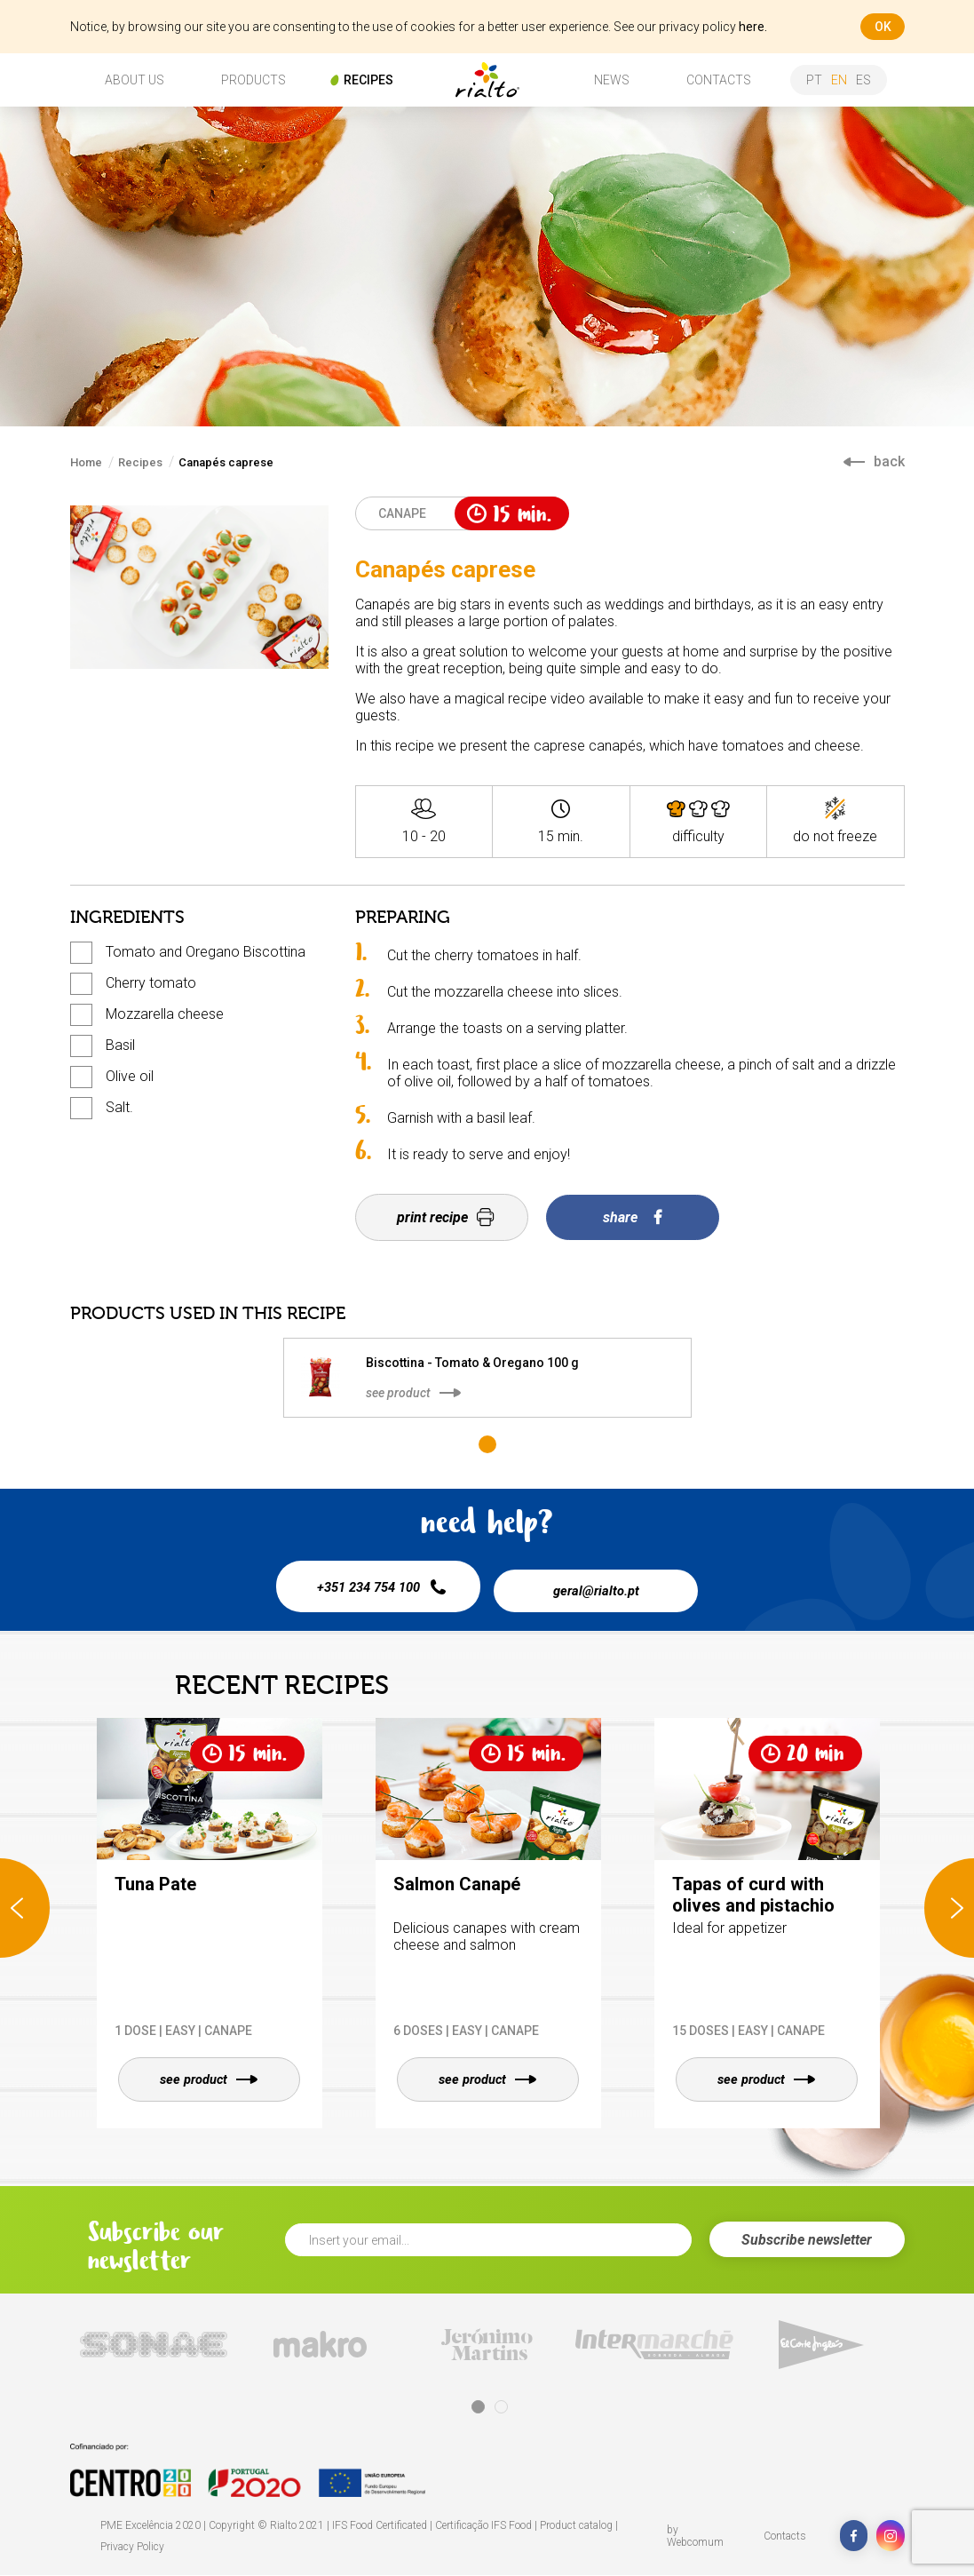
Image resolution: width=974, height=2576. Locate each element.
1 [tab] (487, 1444)
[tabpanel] (487, 1378)
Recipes (140, 462)
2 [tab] (501, 2408)
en (839, 80)
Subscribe (806, 2240)
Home (86, 462)
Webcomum (695, 2543)
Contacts (785, 2537)
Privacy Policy (132, 2547)
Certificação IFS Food (483, 2526)
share (632, 1217)
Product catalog (576, 2526)
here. (753, 27)
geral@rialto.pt (603, 1586)
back (874, 461)
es (863, 80)
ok (883, 27)
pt (814, 80)
